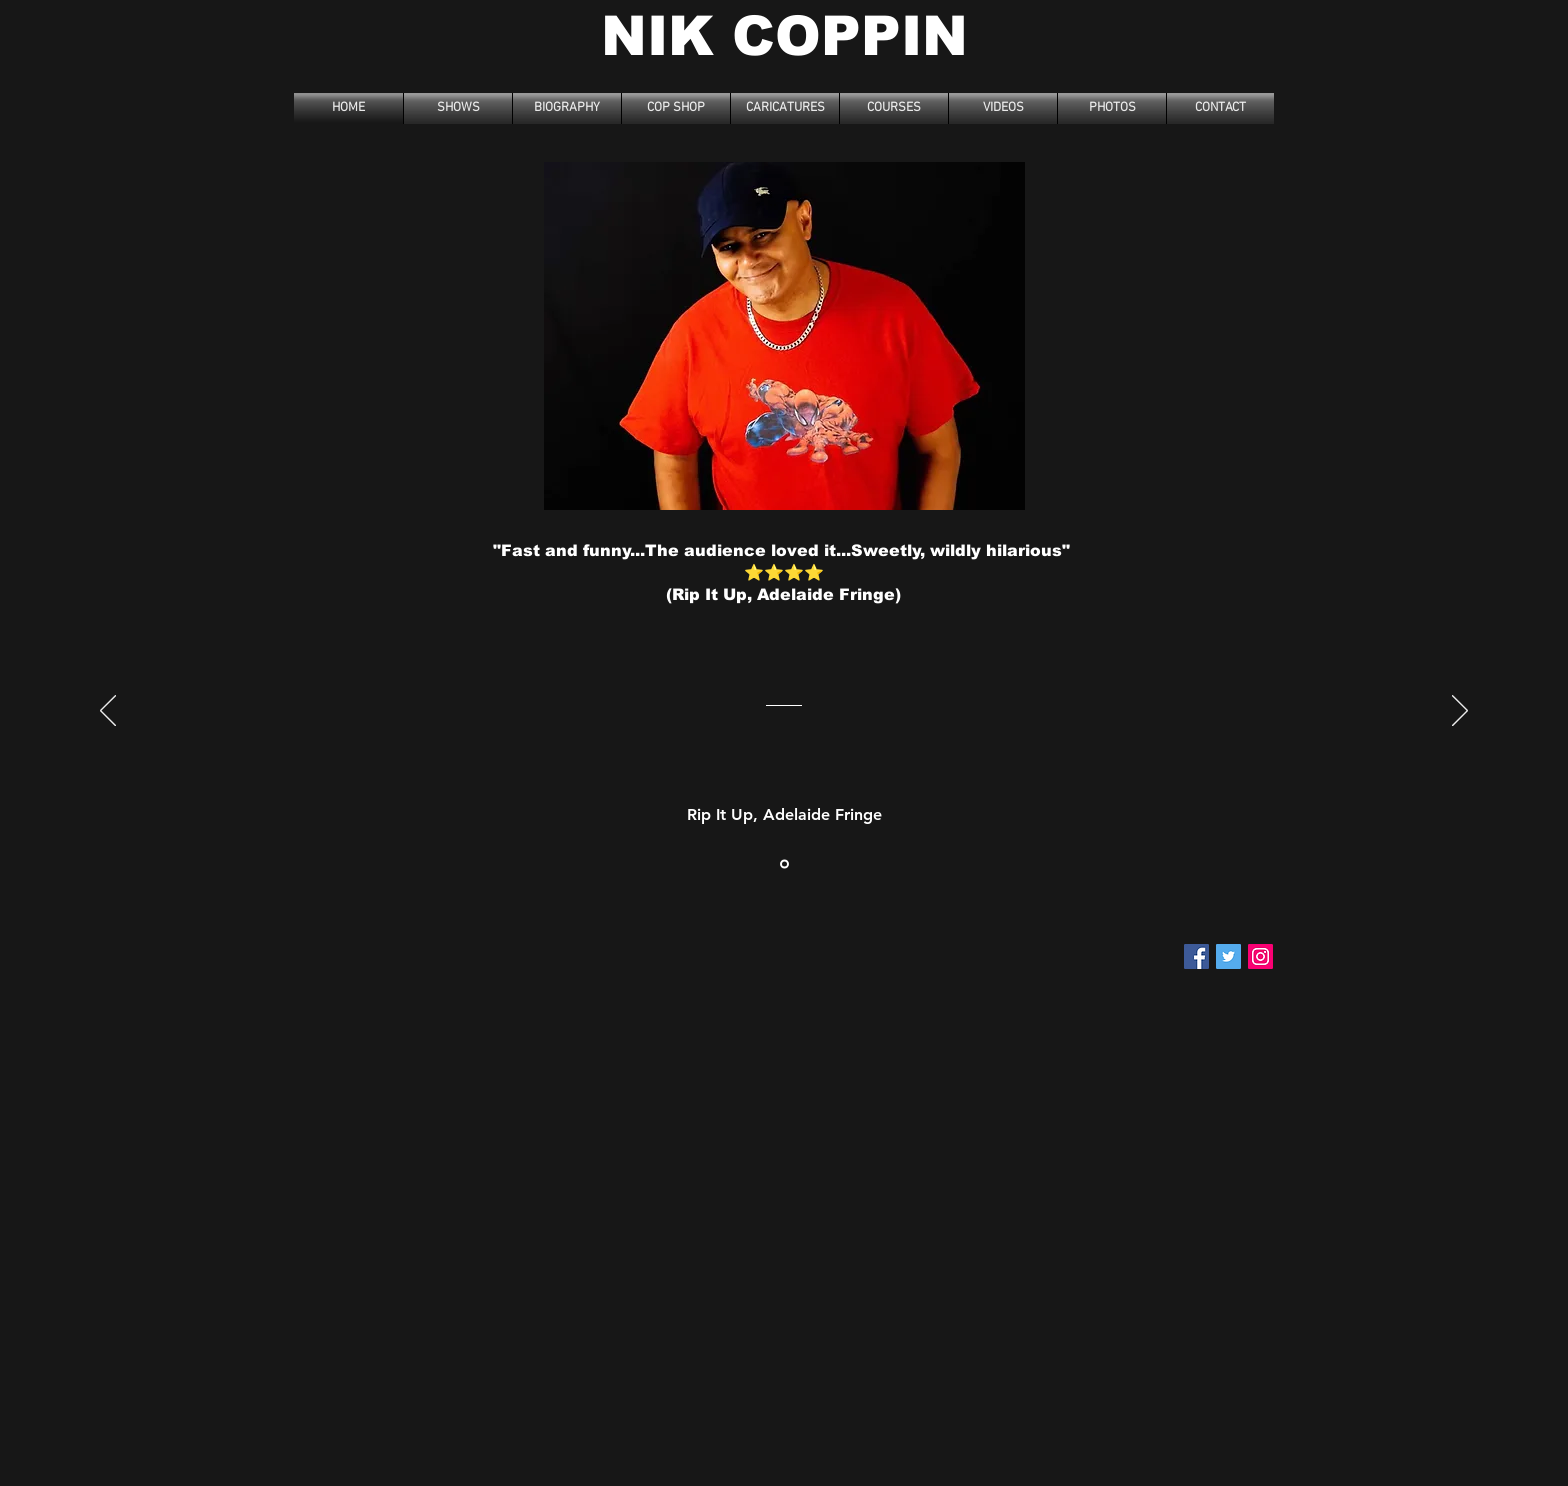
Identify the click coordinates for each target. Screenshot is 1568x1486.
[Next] (1460, 712)
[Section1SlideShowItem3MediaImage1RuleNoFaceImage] (784, 863)
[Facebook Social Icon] (1196, 956)
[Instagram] (1260, 956)
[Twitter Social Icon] (1228, 956)
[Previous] (108, 712)
